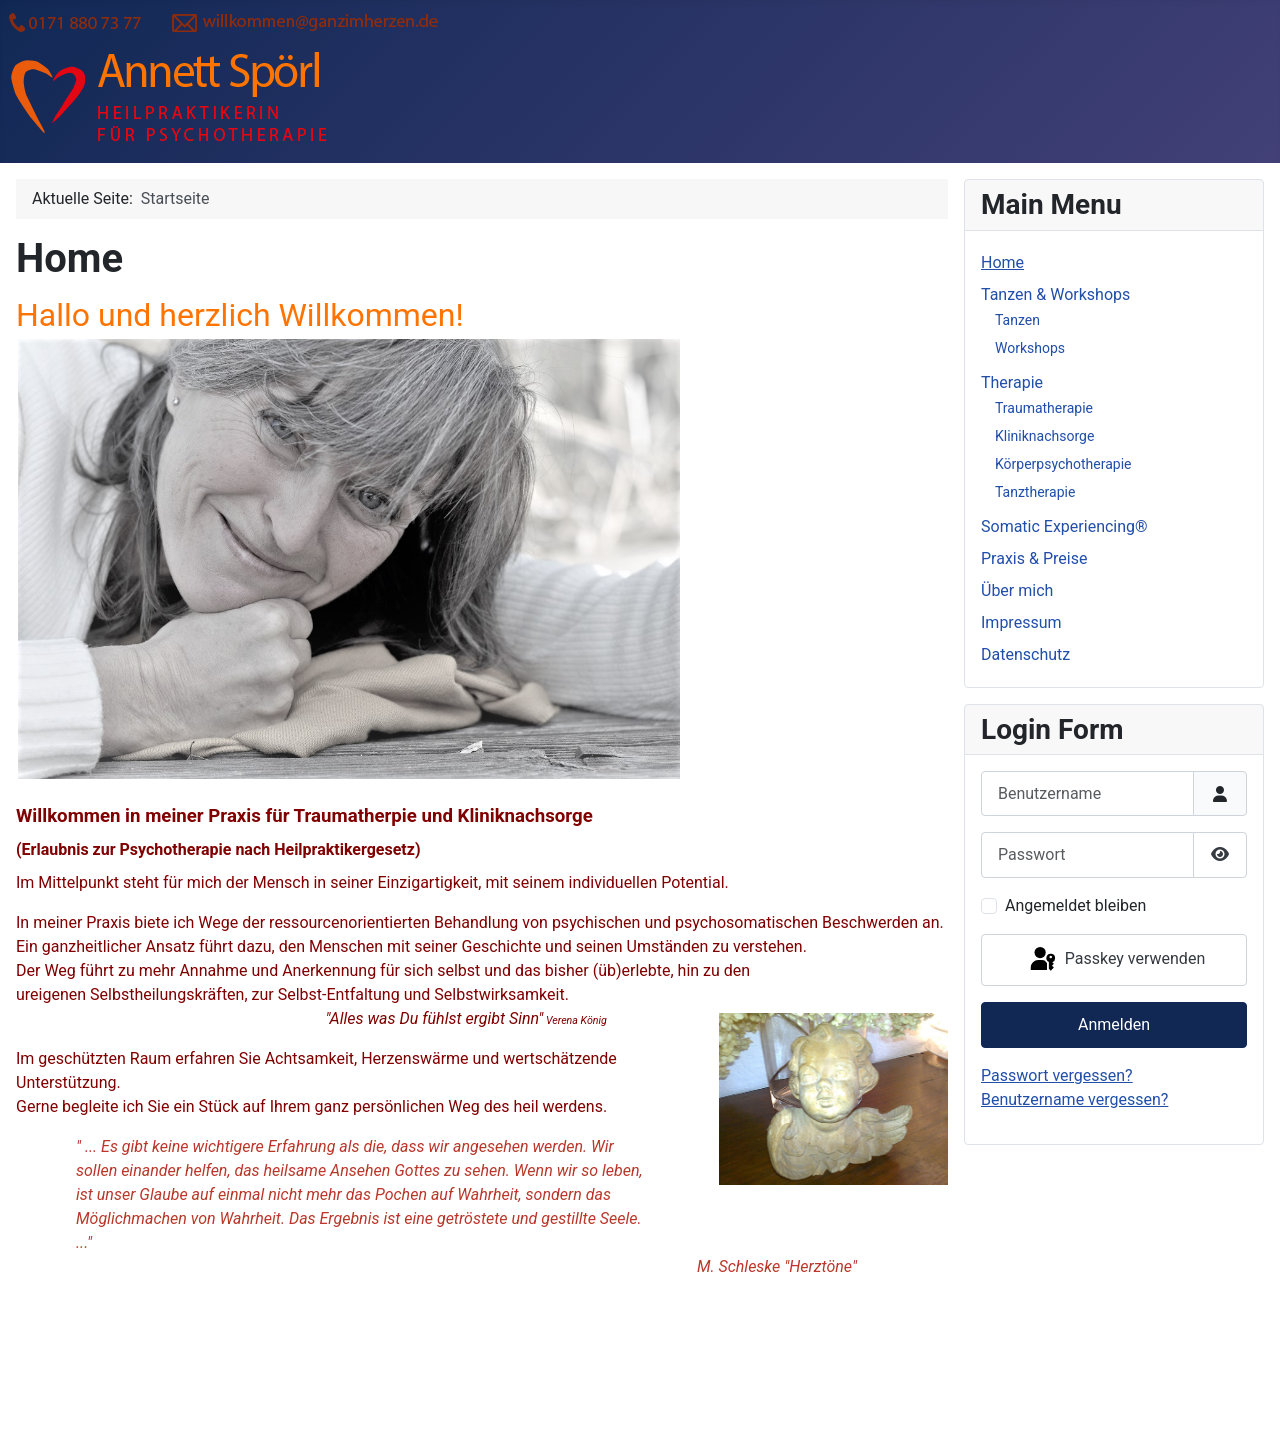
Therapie (1012, 382)
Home (1002, 262)
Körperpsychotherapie (1063, 464)
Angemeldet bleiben (1075, 905)
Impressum (1021, 622)
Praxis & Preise (1034, 558)
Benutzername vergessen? (1074, 1099)
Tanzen (1017, 320)
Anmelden (1114, 1024)
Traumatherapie (1044, 408)
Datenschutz (1025, 654)
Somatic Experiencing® (1064, 526)
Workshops (1030, 348)
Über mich (1017, 590)
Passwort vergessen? (1057, 1075)
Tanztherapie (1035, 492)
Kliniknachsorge (1044, 436)
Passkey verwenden (1116, 960)
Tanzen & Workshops (1055, 294)
